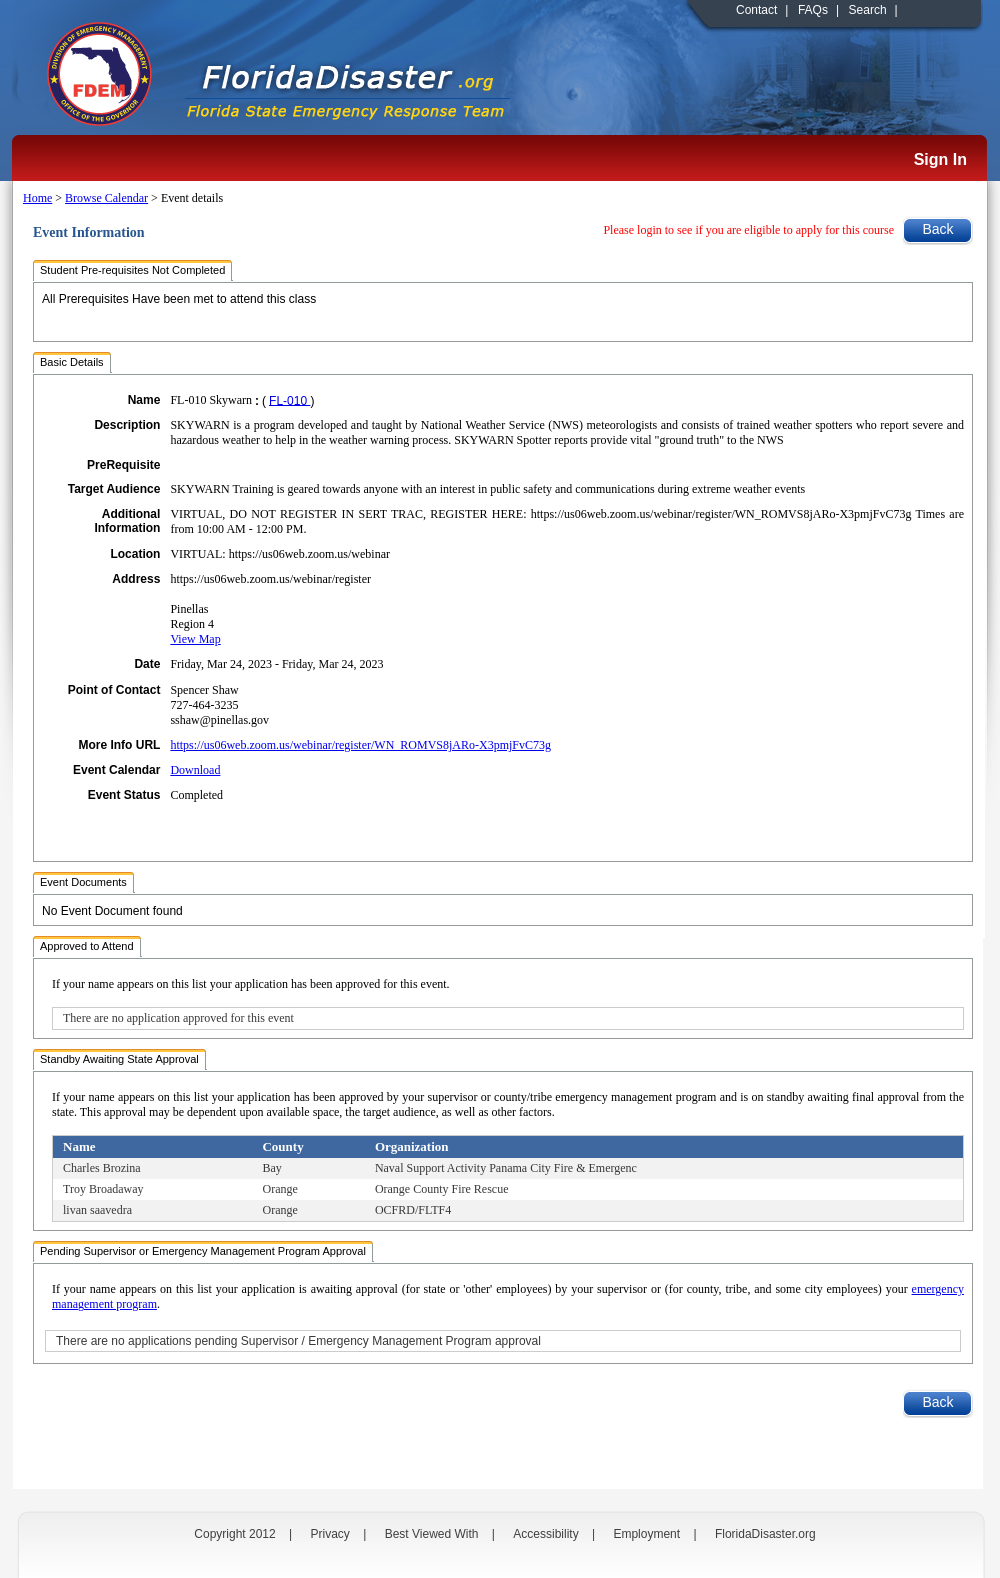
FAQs (813, 10)
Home (37, 198)
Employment (646, 1534)
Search (868, 10)
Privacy (330, 1534)
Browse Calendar (106, 198)
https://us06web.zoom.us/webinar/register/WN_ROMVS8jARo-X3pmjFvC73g (360, 745)
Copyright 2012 (234, 1534)
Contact (756, 10)
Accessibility (545, 1534)
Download (195, 770)
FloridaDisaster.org (765, 1534)
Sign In (940, 159)
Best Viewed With (432, 1534)
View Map (195, 639)
